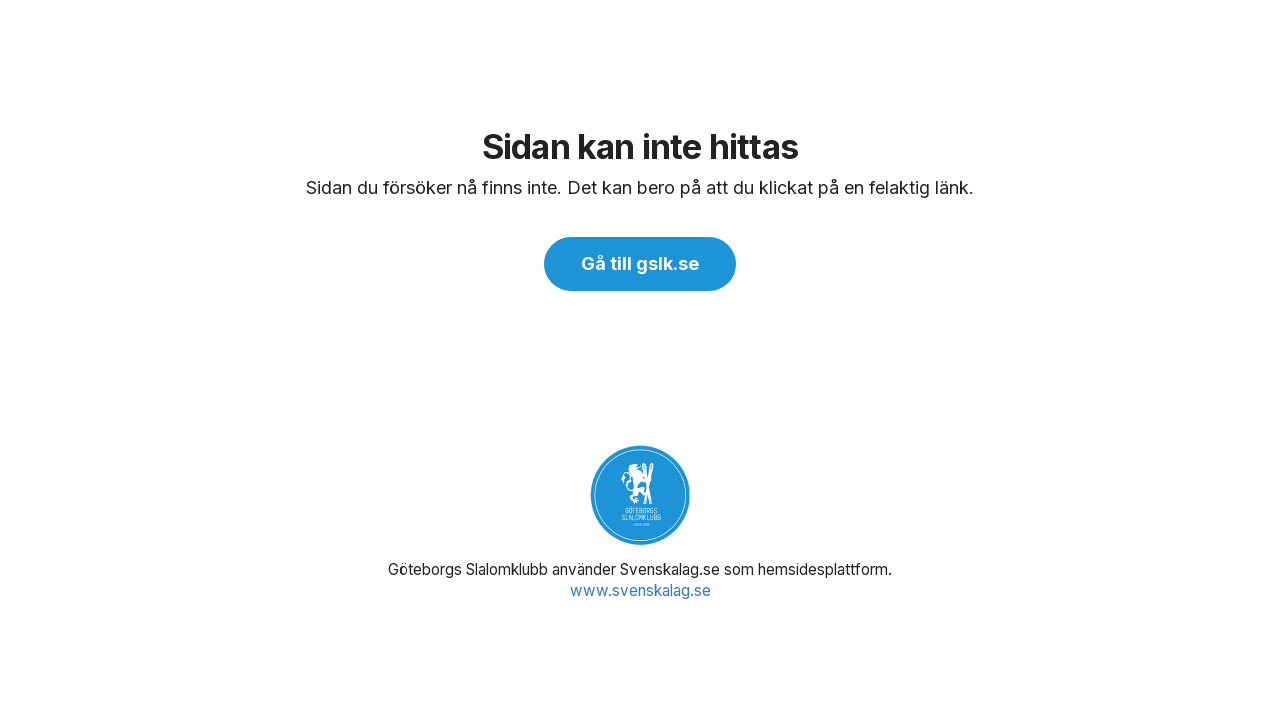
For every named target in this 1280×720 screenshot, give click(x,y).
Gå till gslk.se (640, 263)
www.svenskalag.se (640, 590)
